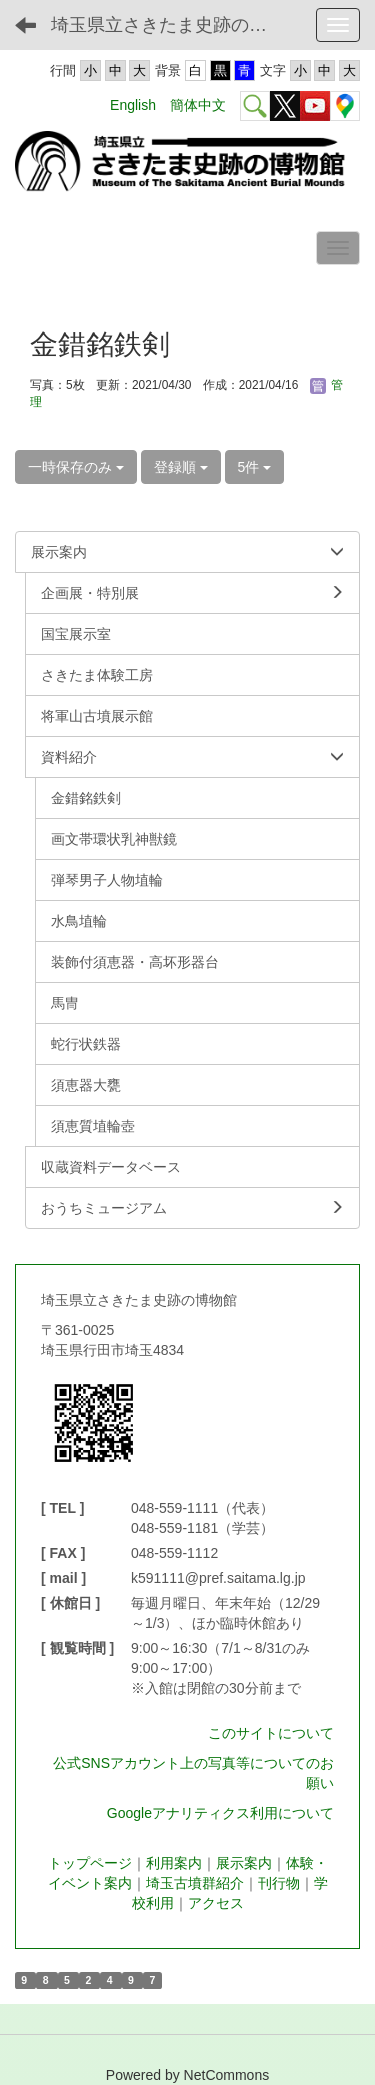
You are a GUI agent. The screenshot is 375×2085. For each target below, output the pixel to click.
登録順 (181, 467)
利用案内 (174, 1863)
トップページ (90, 1863)
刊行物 (279, 1883)
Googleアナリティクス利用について (220, 1813)
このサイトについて (271, 1733)
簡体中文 (198, 105)
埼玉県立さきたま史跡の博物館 (175, 25)
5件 (255, 467)
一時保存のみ (76, 467)
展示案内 (244, 1863)
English (133, 105)
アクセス (216, 1903)
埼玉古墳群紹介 (195, 1883)
